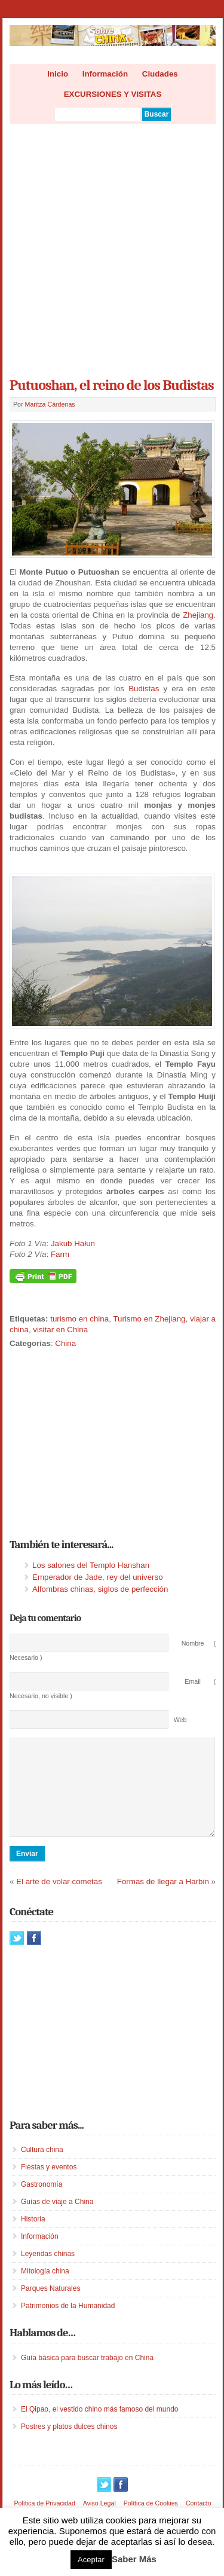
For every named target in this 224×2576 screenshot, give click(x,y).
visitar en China (60, 1329)
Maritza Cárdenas (50, 404)
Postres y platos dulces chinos (69, 2444)
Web (180, 1719)
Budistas (143, 688)
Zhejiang (198, 615)
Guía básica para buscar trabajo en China (87, 2375)
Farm (60, 1254)
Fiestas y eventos (48, 2185)
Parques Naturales (50, 2306)
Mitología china (45, 2289)
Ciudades (160, 73)
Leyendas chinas (48, 2271)
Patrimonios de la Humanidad (68, 2323)
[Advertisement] (112, 247)
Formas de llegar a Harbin (163, 1899)
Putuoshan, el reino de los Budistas (112, 385)
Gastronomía (41, 2202)
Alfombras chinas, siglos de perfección (100, 1589)
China (65, 1343)
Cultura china (42, 2167)
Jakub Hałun (73, 1243)
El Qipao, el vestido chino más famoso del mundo (99, 2427)
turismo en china (79, 1318)
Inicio (57, 73)
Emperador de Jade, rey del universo (97, 1577)
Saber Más (134, 2559)
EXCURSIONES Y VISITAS (113, 94)
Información (105, 73)
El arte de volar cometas (59, 1899)
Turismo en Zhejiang (149, 1318)
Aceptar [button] (91, 2559)
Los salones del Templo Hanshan (90, 1565)
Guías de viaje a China (57, 2219)
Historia (33, 2237)
